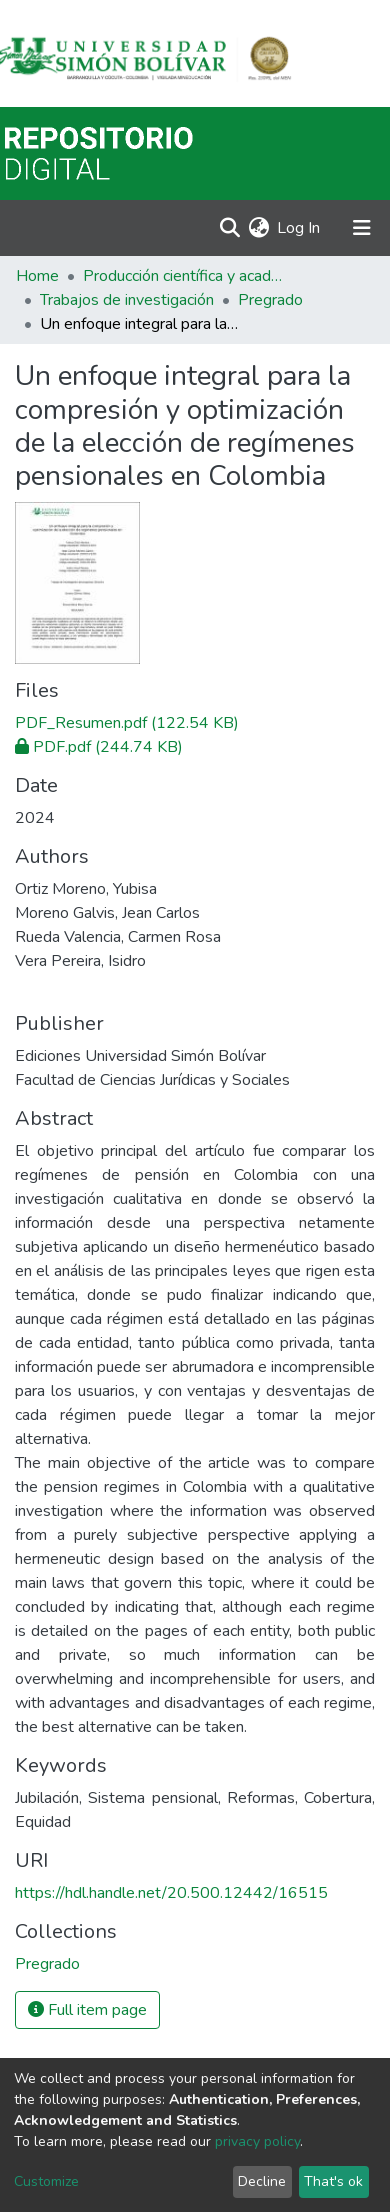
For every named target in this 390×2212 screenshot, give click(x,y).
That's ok (333, 2181)
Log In (299, 228)
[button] (258, 228)
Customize (46, 2181)
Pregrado (270, 300)
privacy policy (257, 2141)
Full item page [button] (87, 2010)
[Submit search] (229, 228)
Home (37, 276)
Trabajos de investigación (127, 300)
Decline (262, 2181)
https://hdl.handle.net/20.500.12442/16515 (171, 1893)
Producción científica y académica (183, 276)
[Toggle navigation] (362, 228)
